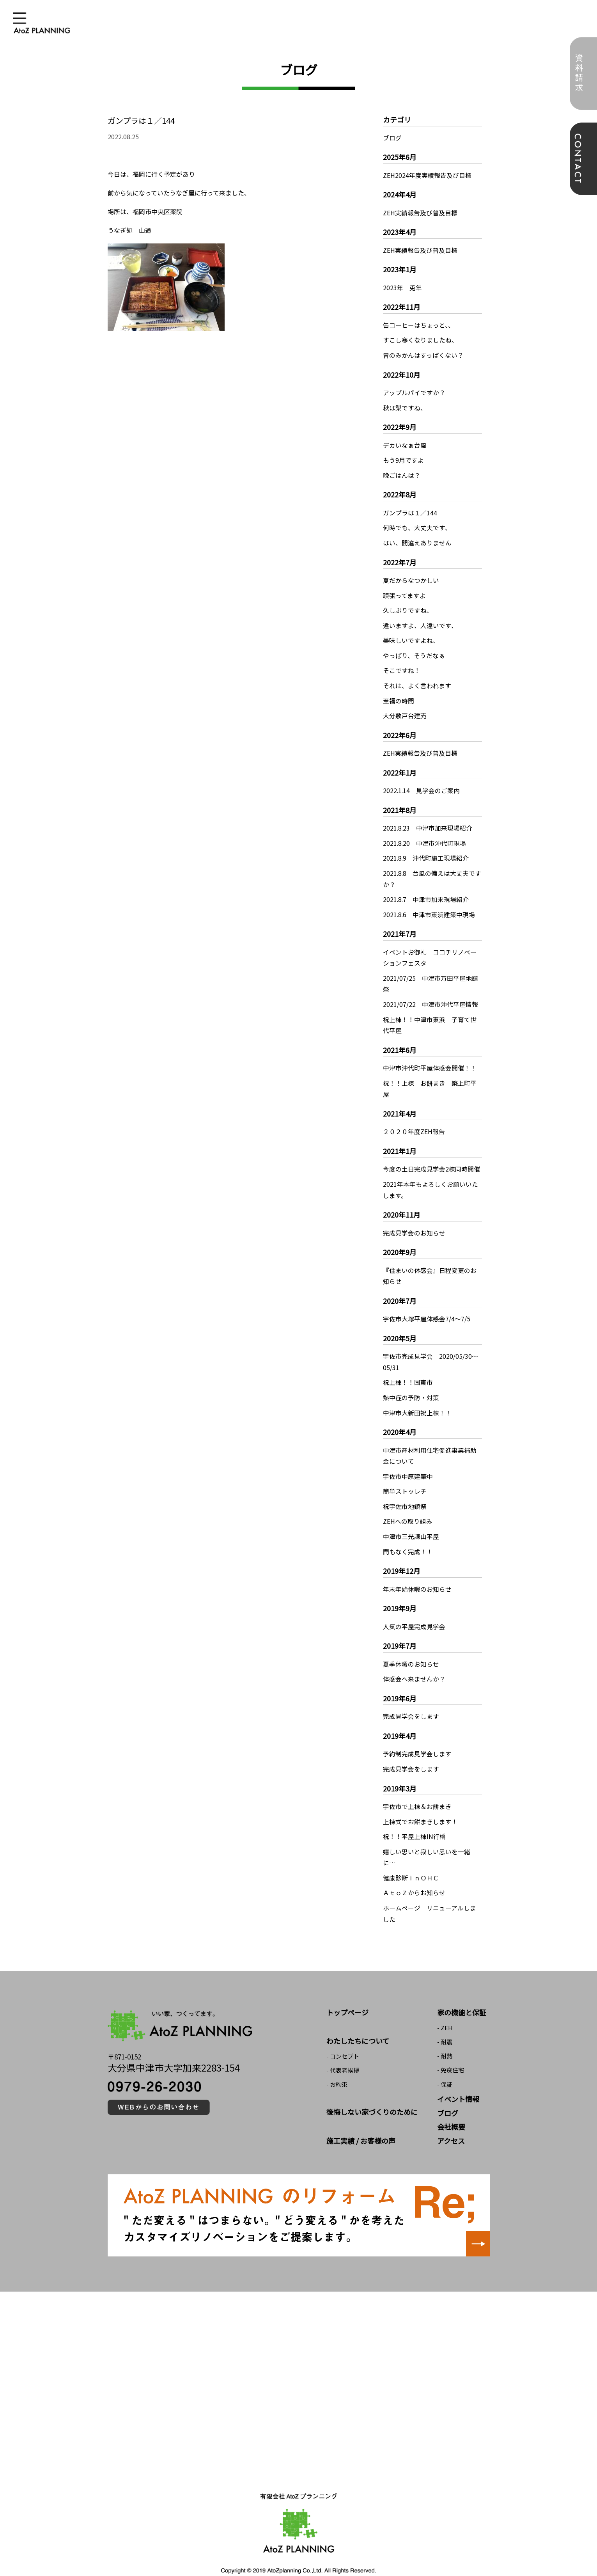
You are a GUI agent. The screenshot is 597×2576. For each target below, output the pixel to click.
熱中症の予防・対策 (411, 1385)
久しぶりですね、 (408, 606)
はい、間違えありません (417, 539)
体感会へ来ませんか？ (414, 1664)
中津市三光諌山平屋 (411, 1522)
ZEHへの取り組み (407, 1507)
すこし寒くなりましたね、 (420, 338)
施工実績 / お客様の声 (360, 2123)
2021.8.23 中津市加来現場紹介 (428, 822)
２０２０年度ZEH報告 (414, 1121)
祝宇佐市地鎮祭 (405, 1492)
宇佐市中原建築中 (408, 1463)
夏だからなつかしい (411, 576)
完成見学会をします (411, 1701)
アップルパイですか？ (414, 391)
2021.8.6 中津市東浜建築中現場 (429, 907)
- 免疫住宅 (450, 2052)
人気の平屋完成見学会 (414, 1611)
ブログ (392, 137)
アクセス (451, 2123)
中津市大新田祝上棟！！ (417, 1400)
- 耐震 (444, 2024)
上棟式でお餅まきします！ (420, 1805)
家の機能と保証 (461, 1994)
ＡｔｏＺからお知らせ (414, 1875)
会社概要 (451, 2109)
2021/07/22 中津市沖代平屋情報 (430, 995)
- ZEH (445, 2010)
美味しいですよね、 (411, 636)
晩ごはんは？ (401, 472)
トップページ (347, 1994)
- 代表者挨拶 (342, 2052)
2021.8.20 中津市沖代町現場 (425, 837)
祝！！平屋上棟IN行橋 (414, 1820)
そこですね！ (401, 665)
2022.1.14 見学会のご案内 (422, 784)
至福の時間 (398, 695)
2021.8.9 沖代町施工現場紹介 (426, 851)
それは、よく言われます (417, 680)
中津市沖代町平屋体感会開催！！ (430, 1058)
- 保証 (444, 2066)
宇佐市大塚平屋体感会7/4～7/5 (426, 1307)
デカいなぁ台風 (405, 442)
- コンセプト (342, 2038)
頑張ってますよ (404, 591)
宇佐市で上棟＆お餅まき (417, 1790)
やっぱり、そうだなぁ (414, 650)
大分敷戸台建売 (405, 710)
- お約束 (336, 2066)
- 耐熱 (444, 2038)
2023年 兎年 (402, 286)
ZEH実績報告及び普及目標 (420, 212)
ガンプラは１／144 (410, 510)
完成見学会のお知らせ (414, 1222)
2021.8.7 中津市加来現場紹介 (426, 892)
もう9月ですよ (403, 457)
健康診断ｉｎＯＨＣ (411, 1860)
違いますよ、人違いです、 (420, 621)
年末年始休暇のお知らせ (417, 1574)
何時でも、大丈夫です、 (417, 524)
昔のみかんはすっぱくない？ (423, 353)
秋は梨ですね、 (405, 405)
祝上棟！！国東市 (408, 1370)
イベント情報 (458, 2081)
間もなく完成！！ (408, 1537)
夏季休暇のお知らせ (411, 1649)
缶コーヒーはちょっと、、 (418, 323)
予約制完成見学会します (417, 1738)
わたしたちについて (357, 2023)
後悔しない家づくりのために (372, 2094)
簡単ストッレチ (405, 1477)
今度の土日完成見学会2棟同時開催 (431, 1159)
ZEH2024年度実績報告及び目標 (427, 174)
